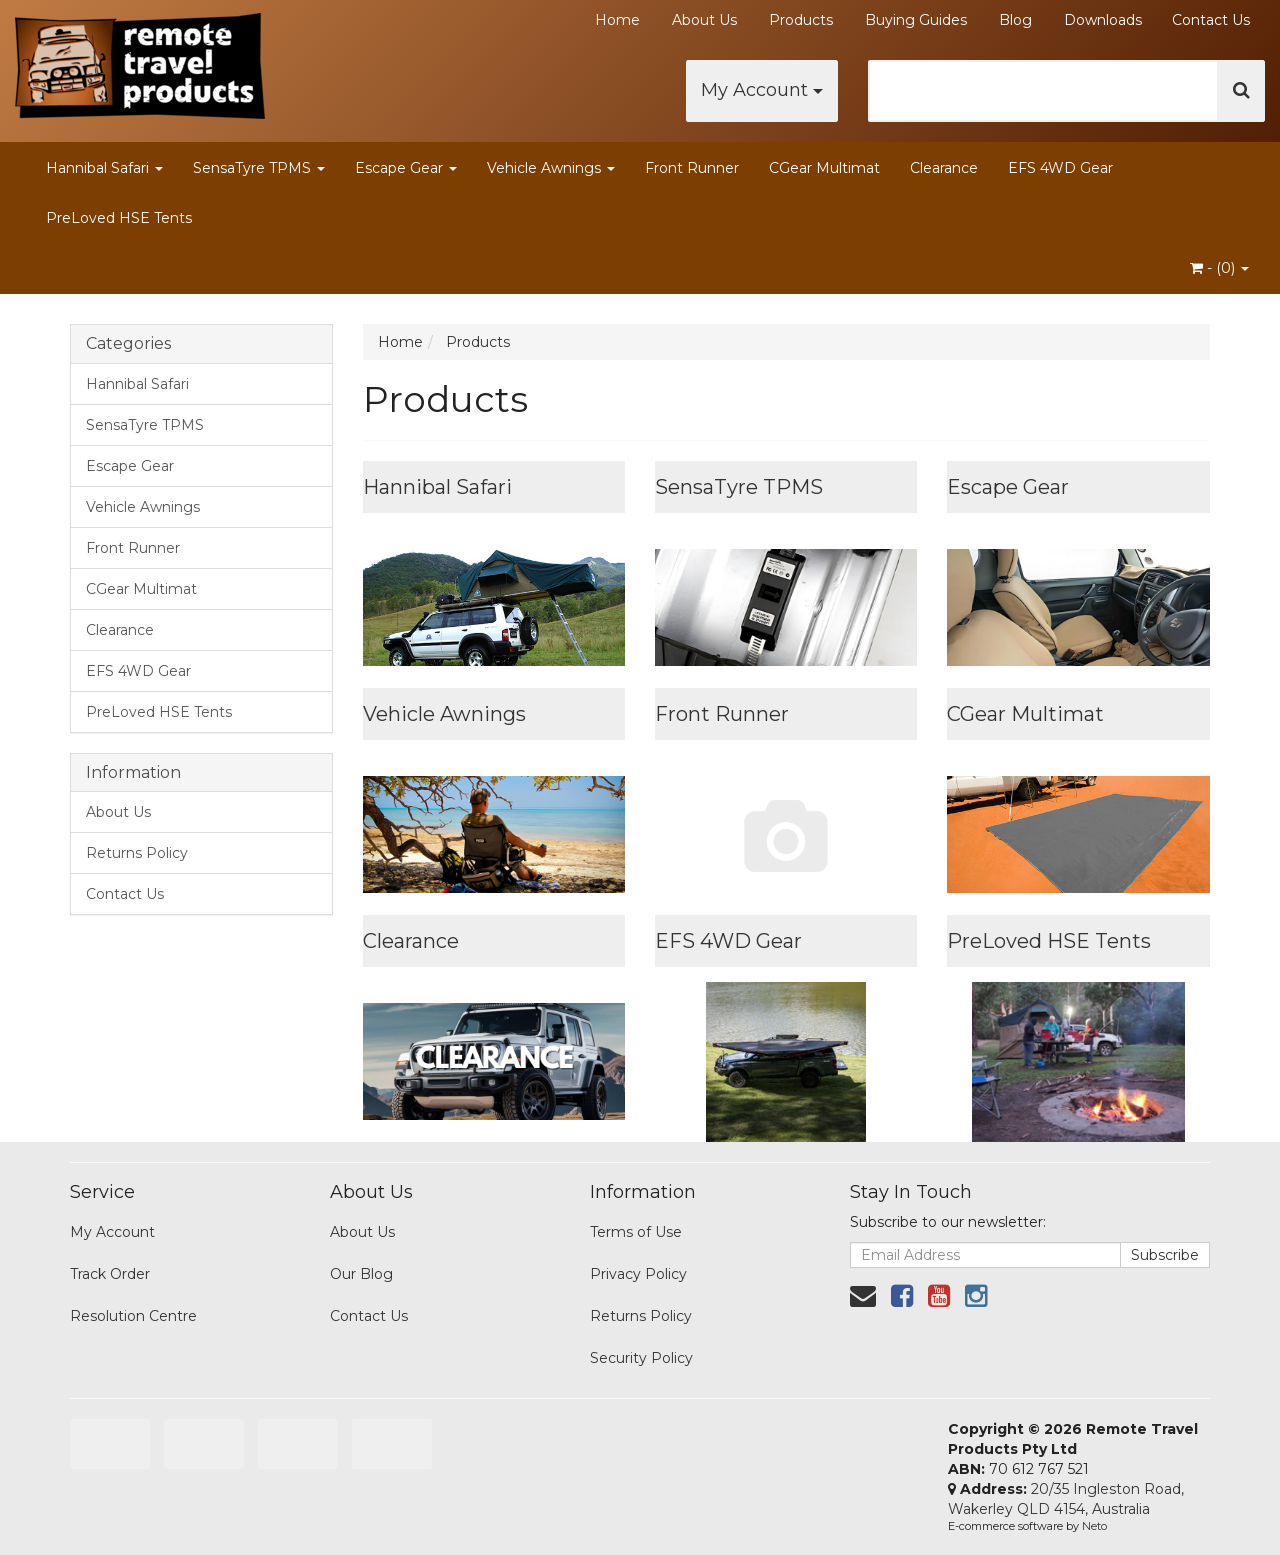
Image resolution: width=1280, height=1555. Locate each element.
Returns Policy (137, 853)
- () (1219, 268)
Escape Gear (406, 168)
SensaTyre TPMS (259, 168)
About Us (704, 20)
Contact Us (1211, 20)
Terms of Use (636, 1232)
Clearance (944, 168)
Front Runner (692, 168)
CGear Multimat (824, 168)
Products (801, 20)
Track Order (110, 1274)
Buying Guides (916, 20)
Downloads (1103, 20)
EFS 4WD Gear (1060, 168)
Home (617, 20)
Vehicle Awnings (551, 168)
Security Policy (641, 1358)
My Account (762, 90)
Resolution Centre (133, 1316)
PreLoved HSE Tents (119, 218)
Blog (1015, 20)
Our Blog (361, 1274)
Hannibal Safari (104, 168)
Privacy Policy (638, 1274)
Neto (1094, 1526)
